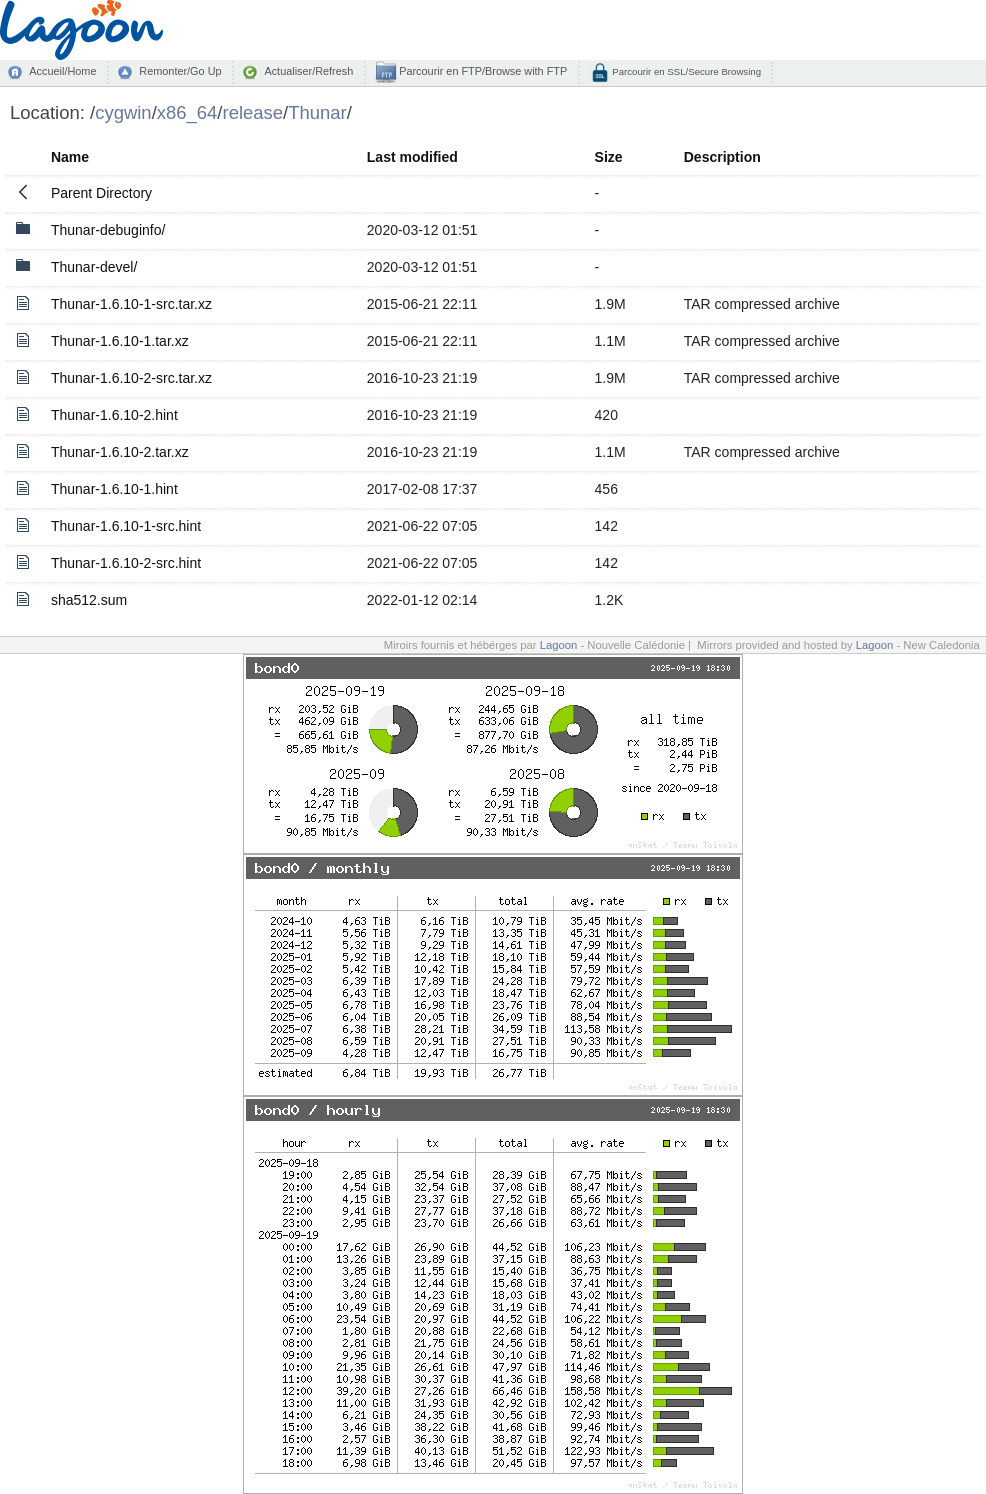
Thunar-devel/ (94, 267)
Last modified (412, 157)
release (253, 112)
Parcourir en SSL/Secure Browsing (685, 71)
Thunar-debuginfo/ (108, 230)
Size (609, 157)
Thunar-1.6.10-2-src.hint (126, 563)
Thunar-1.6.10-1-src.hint (126, 526)
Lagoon (559, 645)
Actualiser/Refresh (308, 71)
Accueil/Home (62, 71)
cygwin (123, 112)
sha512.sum (89, 600)
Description (722, 157)
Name (70, 157)
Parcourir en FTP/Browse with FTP (481, 71)
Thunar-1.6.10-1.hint (114, 489)
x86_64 (187, 112)
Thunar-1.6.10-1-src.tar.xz (131, 304)
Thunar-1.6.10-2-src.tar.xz (131, 378)
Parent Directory (101, 193)
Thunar (317, 112)
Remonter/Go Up (180, 71)
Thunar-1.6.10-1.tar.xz (120, 341)
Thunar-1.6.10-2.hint (114, 415)
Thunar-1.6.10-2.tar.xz (120, 452)
